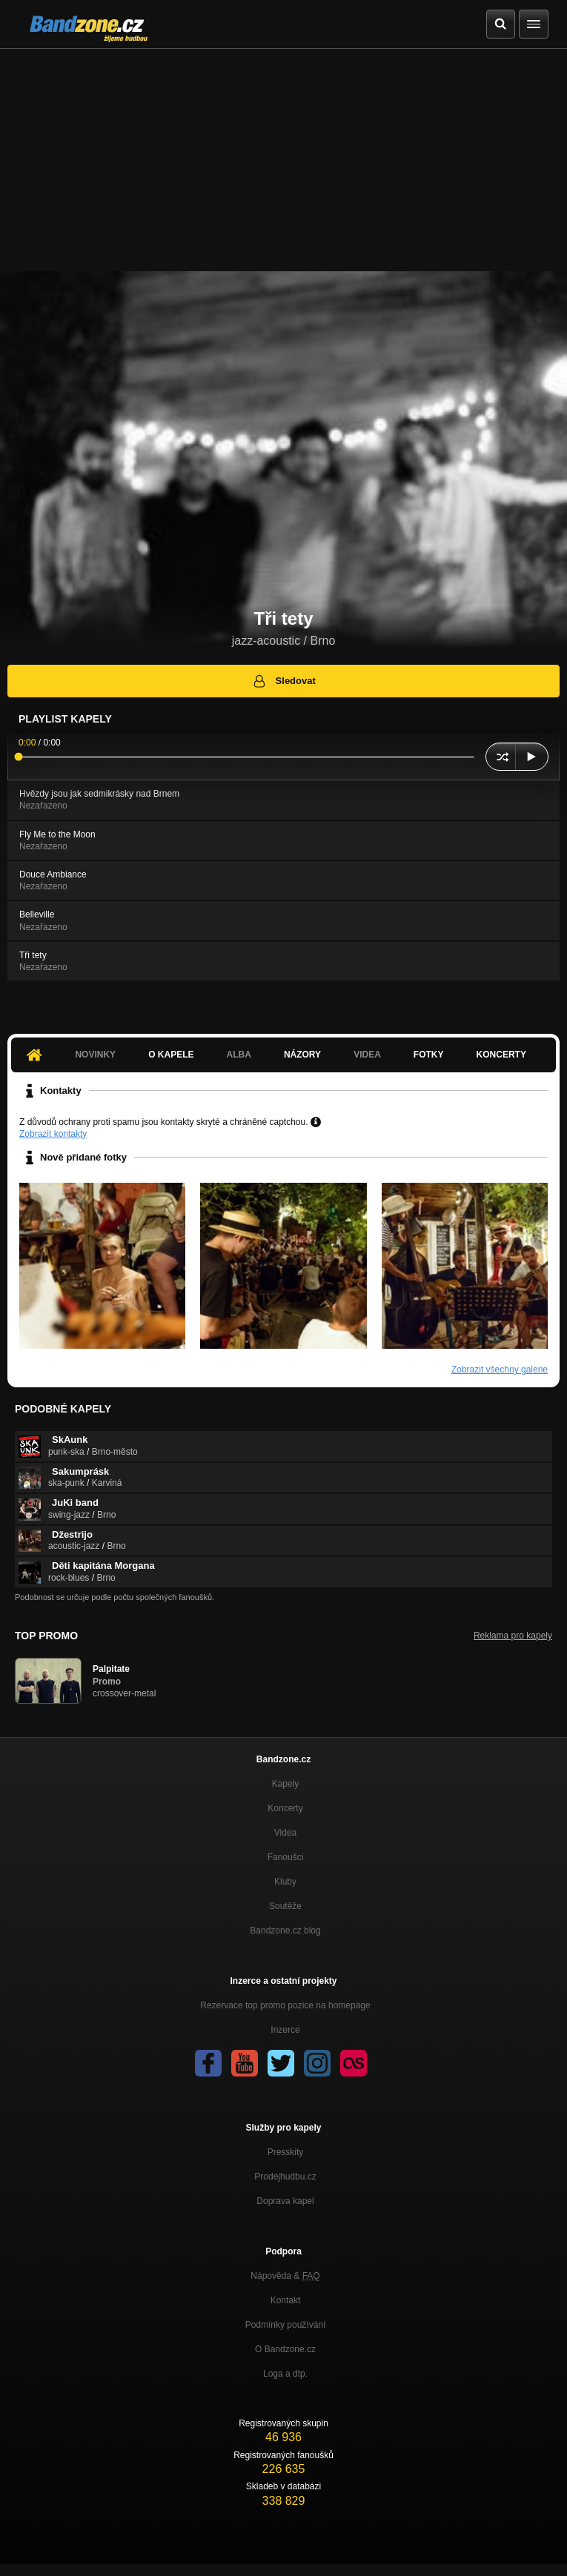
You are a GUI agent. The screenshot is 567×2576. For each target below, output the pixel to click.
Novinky (95, 1054)
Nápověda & (285, 2276)
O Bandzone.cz (285, 2349)
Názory (302, 1054)
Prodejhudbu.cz (285, 2176)
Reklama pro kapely (513, 1635)
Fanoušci (286, 1857)
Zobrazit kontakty (53, 1134)
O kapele (170, 1054)
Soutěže (285, 1906)
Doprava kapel (285, 2201)
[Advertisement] (283, 160)
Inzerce (285, 2030)
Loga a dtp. (285, 2373)
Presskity (286, 2152)
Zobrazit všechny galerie (499, 1369)
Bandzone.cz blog (285, 1930)
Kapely (285, 1784)
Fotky (429, 1054)
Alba (239, 1054)
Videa (367, 1054)
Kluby (285, 1881)
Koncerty (501, 1054)
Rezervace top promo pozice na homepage (285, 2005)
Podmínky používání (285, 2325)
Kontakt (286, 2300)
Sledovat (283, 681)
